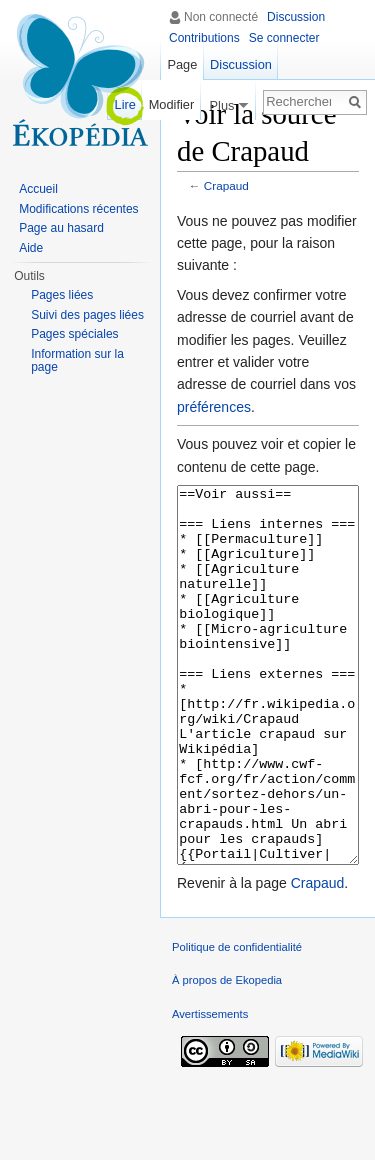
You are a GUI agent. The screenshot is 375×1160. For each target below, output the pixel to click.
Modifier (172, 104)
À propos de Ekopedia (227, 1055)
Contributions (204, 38)
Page (182, 64)
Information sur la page (77, 361)
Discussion (296, 17)
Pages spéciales (74, 334)
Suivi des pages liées (87, 315)
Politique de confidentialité (237, 1022)
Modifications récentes (78, 209)
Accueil (38, 189)
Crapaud (226, 185)
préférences (214, 407)
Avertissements (210, 1089)
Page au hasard (61, 228)
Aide (31, 248)
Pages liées (62, 295)
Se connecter (284, 38)
